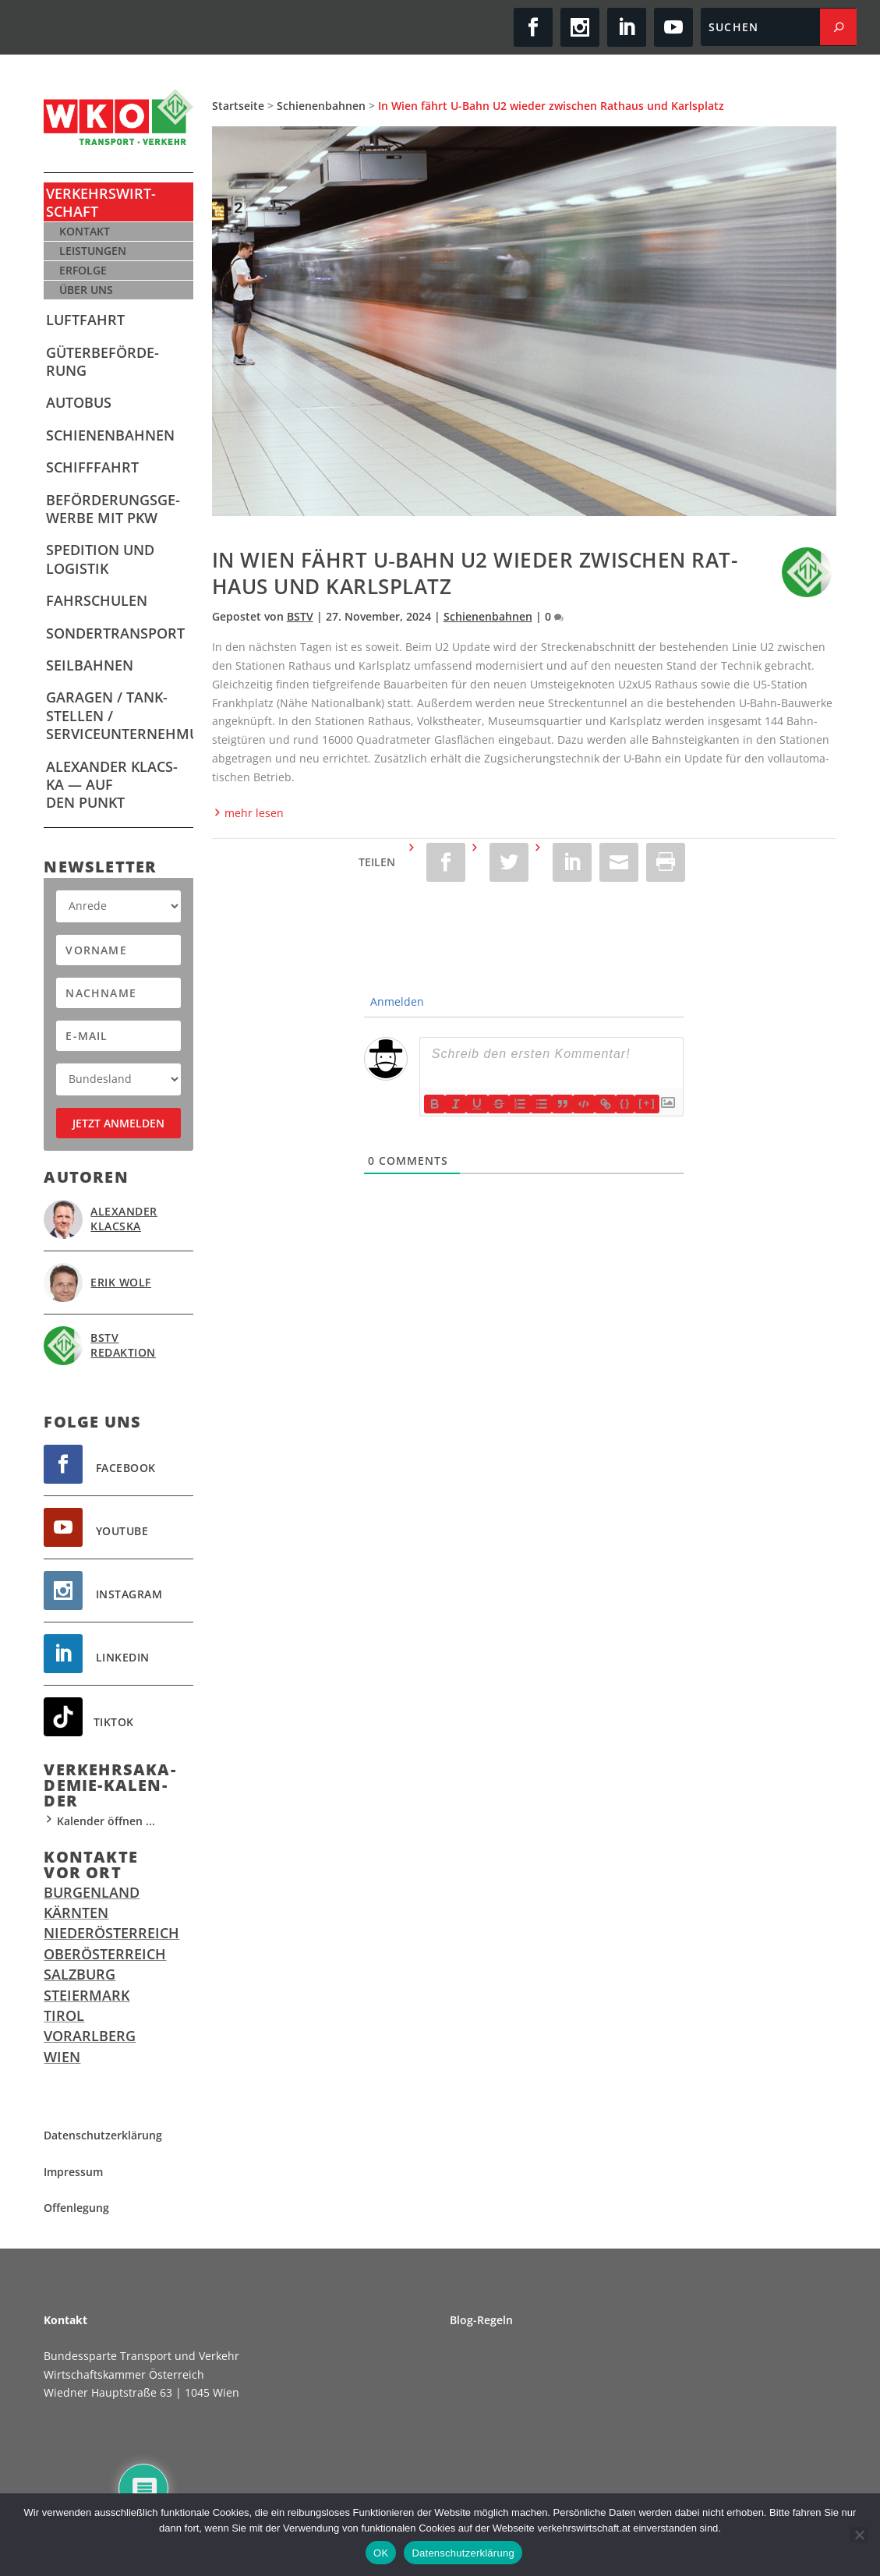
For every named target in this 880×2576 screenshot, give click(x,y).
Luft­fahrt (85, 319)
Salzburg (79, 1974)
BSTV (300, 616)
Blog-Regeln (481, 2319)
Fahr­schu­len (96, 600)
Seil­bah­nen (89, 665)
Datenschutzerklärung (463, 2553)
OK (380, 2553)
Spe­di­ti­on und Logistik (100, 558)
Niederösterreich (111, 1932)
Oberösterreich (105, 1953)
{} (627, 1103)
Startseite (238, 105)
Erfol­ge (83, 270)
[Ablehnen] (859, 2534)
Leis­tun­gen (92, 250)
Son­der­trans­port (115, 633)
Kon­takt (84, 231)
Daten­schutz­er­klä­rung (103, 2135)
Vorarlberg (90, 2035)
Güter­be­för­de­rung (102, 361)
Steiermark (86, 1995)
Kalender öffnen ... (99, 1820)
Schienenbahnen (321, 105)
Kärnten (76, 1912)
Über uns (86, 289)
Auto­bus (78, 402)
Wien (62, 2056)
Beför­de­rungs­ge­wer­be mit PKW (113, 508)
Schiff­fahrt (92, 467)
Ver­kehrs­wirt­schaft (101, 202)
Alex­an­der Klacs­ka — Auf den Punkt (112, 784)
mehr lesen (248, 812)
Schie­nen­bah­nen (110, 435)
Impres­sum (73, 2171)
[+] (649, 1103)
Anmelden (393, 1001)
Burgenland (92, 1892)
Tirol (64, 2015)
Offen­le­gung (76, 2207)
